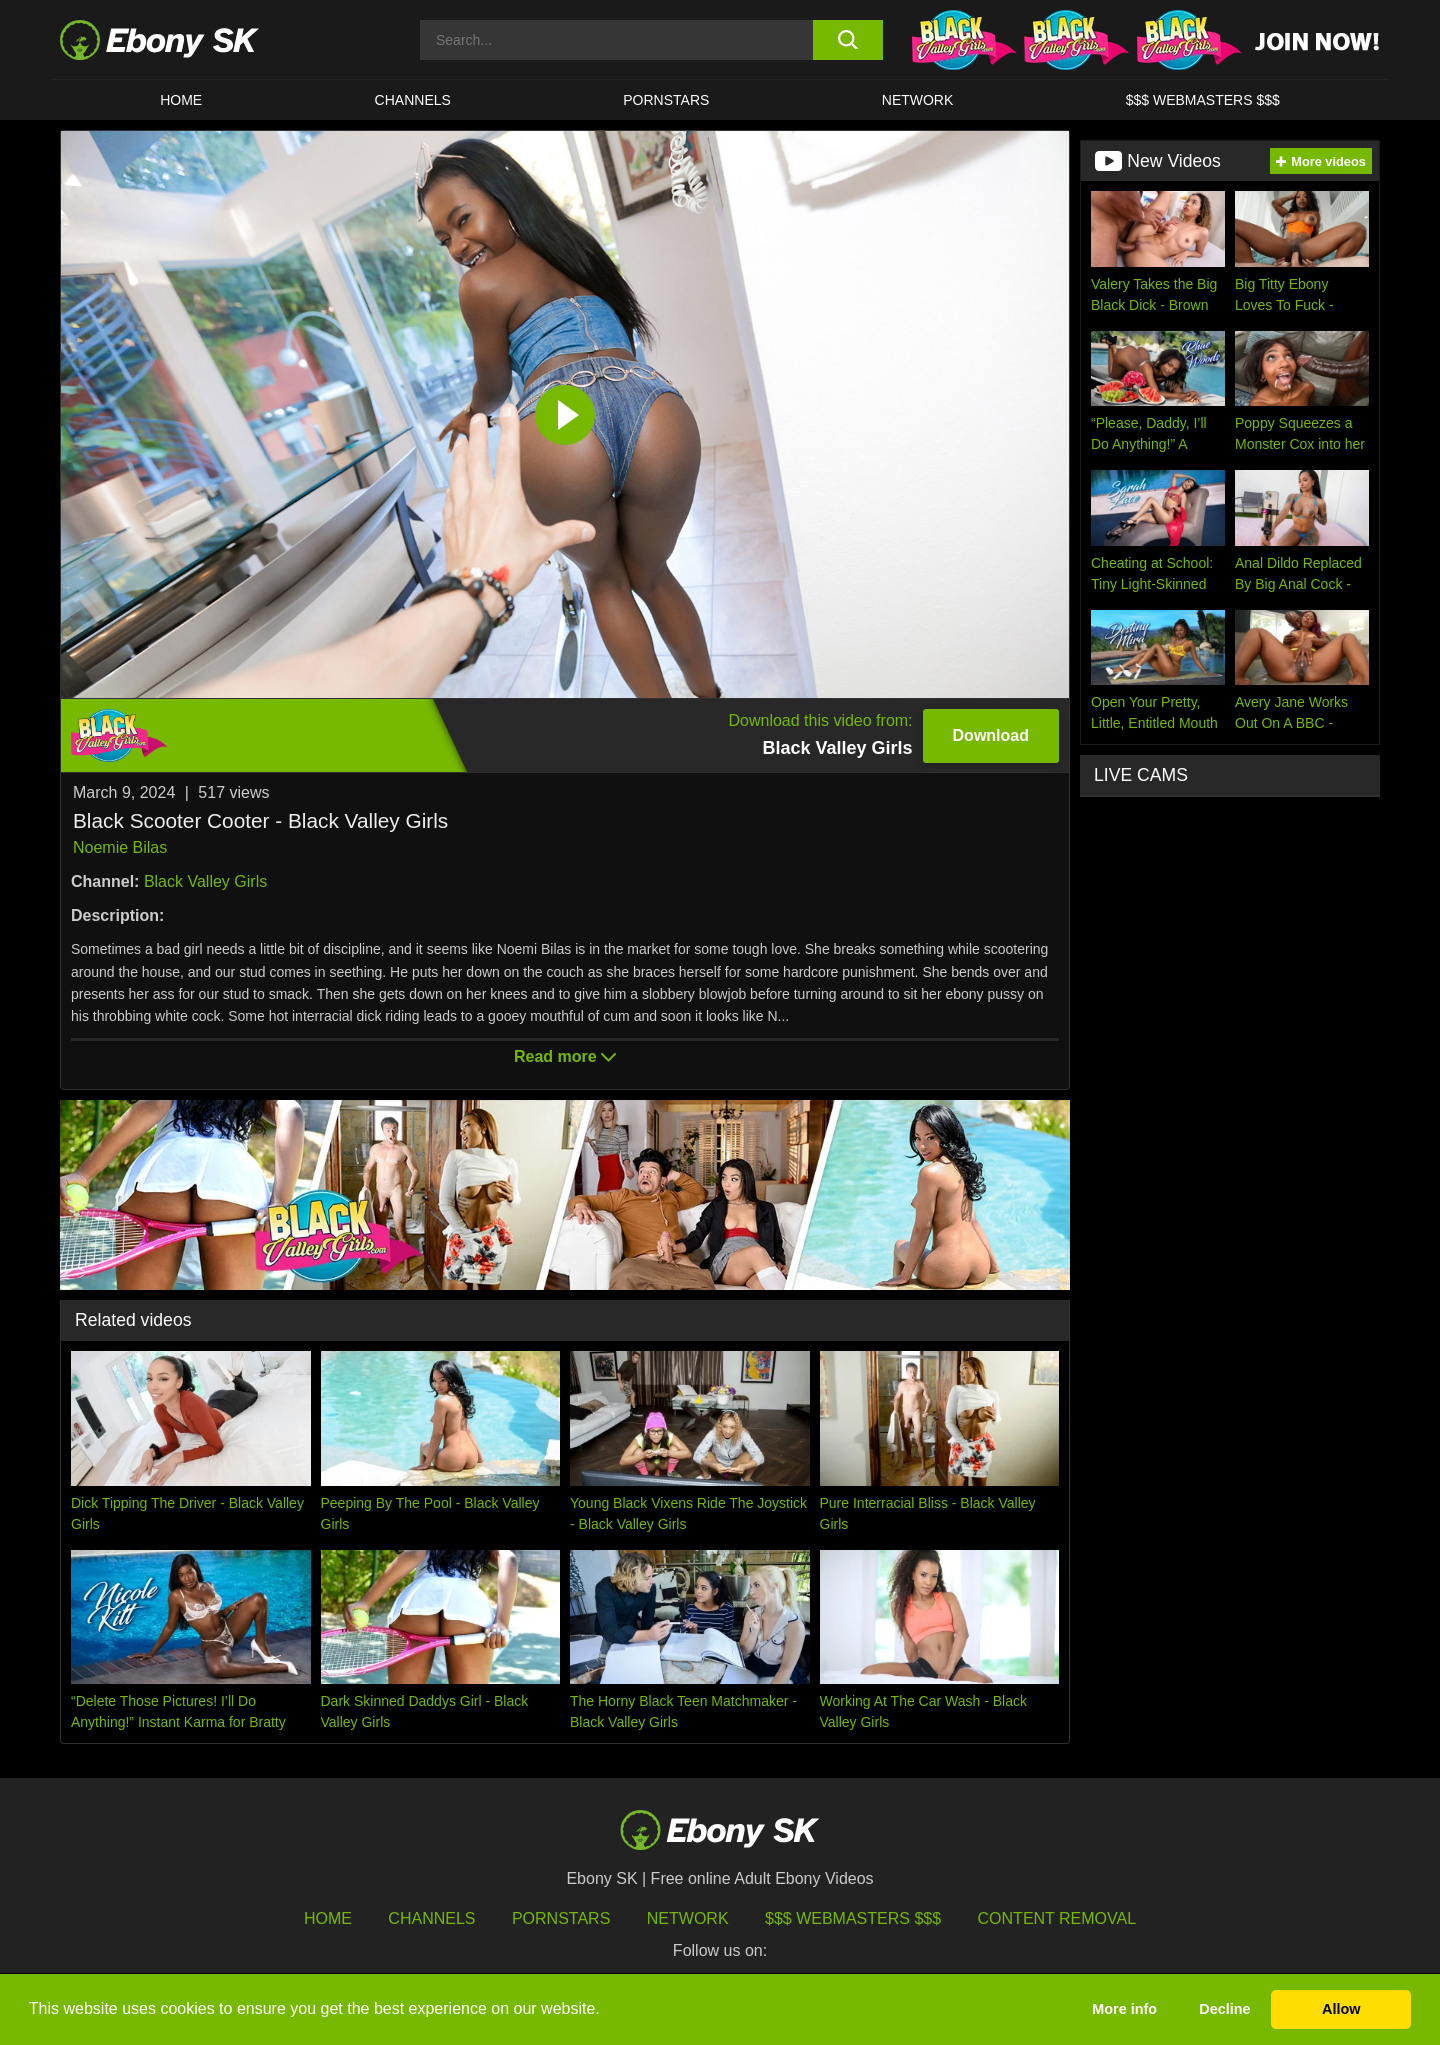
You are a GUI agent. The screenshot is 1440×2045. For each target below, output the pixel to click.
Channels (413, 100)
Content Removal (1057, 1918)
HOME (181, 100)
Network (918, 100)
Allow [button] (1341, 2009)
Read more (565, 1056)
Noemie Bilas (120, 847)
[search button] (847, 40)
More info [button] (1124, 2009)
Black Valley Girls (205, 881)
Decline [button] (1224, 2009)
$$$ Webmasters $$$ (1203, 100)
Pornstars (666, 100)
